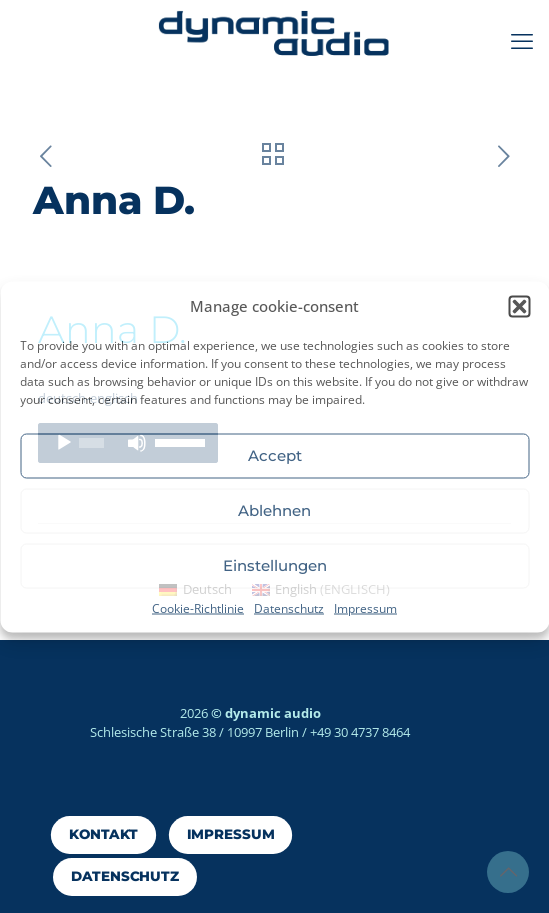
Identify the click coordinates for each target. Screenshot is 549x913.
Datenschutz (289, 607)
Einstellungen (275, 565)
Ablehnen (274, 510)
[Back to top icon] (508, 872)
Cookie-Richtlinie (198, 607)
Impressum (365, 607)
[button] (519, 306)
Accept (275, 455)
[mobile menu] (522, 40)
